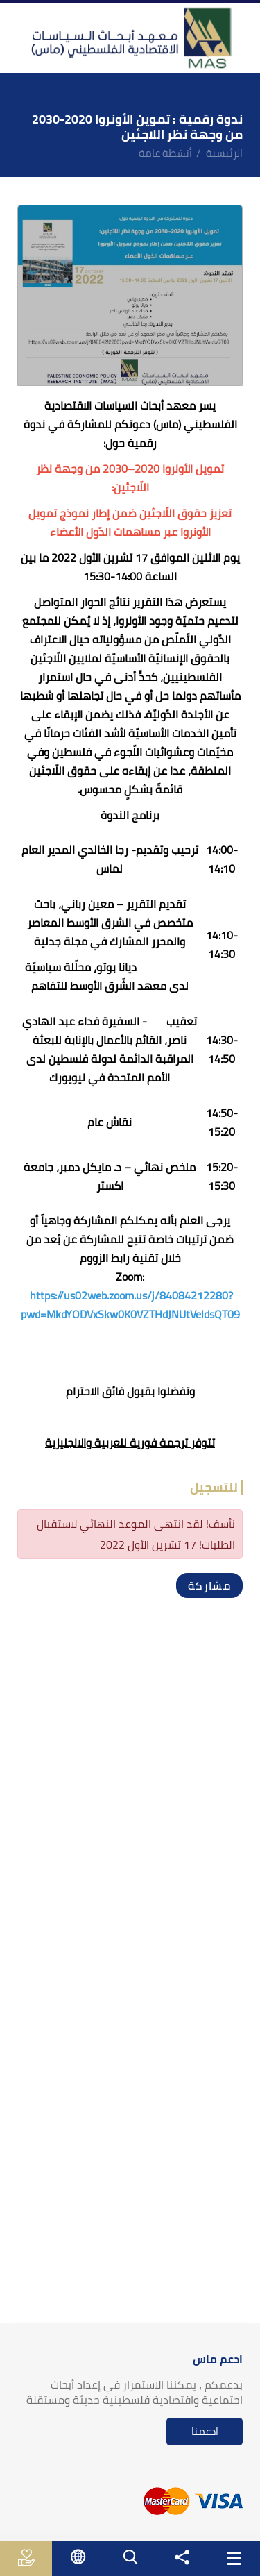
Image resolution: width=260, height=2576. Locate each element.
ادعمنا (204, 2431)
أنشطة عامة (165, 153)
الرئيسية (224, 153)
